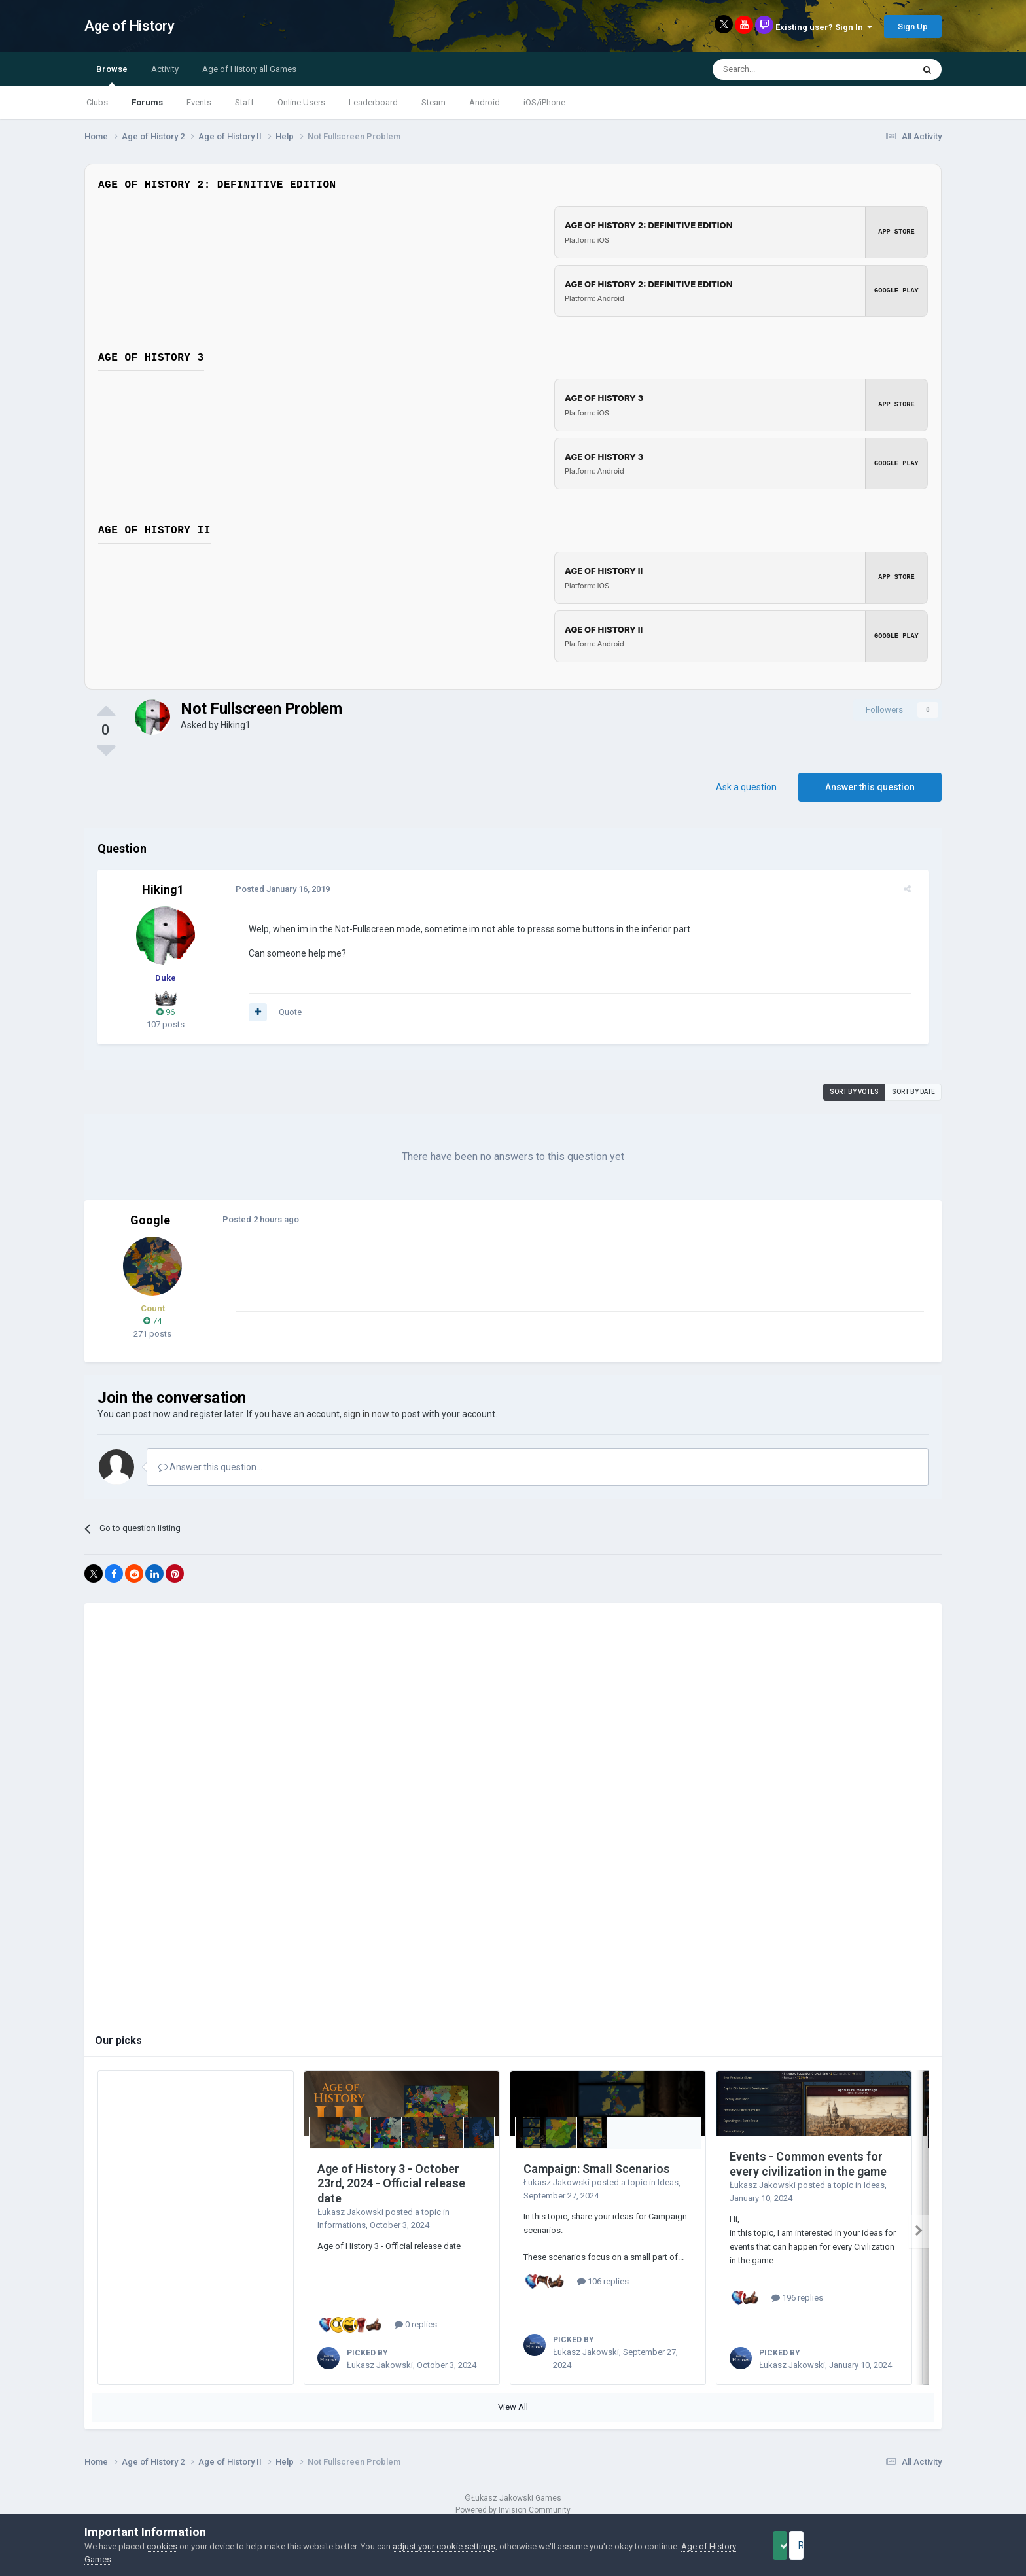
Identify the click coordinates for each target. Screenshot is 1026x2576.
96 (165, 1012)
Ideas (668, 2182)
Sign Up (913, 26)
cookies (162, 2546)
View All (513, 2407)
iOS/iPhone (544, 102)
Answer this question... (210, 1467)
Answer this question (870, 787)
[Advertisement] (466, 1281)
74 (152, 1321)
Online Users (301, 102)
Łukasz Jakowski (350, 2212)
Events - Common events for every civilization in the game (808, 2163)
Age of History (129, 26)
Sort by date (913, 1091)
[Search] (782, 69)
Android (484, 102)
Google (150, 1220)
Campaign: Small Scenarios (596, 2169)
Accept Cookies (798, 2545)
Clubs (97, 102)
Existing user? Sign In (823, 27)
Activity (165, 69)
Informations (341, 2225)
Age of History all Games (249, 69)
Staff (244, 102)
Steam (433, 102)
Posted (275, 889)
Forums (147, 102)
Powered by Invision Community (513, 2509)
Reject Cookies (896, 2545)
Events (198, 102)
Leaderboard (373, 102)
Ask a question (746, 787)
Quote (283, 1012)
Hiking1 (236, 725)
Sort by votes (854, 1091)
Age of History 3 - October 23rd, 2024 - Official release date (391, 2183)
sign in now (366, 1414)
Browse (112, 75)
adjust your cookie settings (444, 2546)
